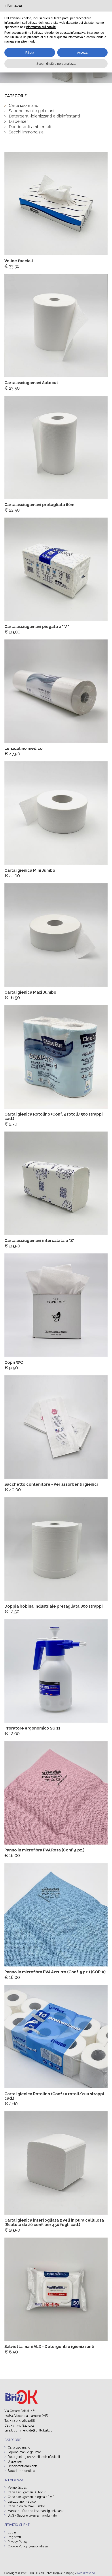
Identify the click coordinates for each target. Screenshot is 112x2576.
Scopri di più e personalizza (56, 63)
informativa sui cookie (41, 27)
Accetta (82, 52)
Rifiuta (29, 52)
